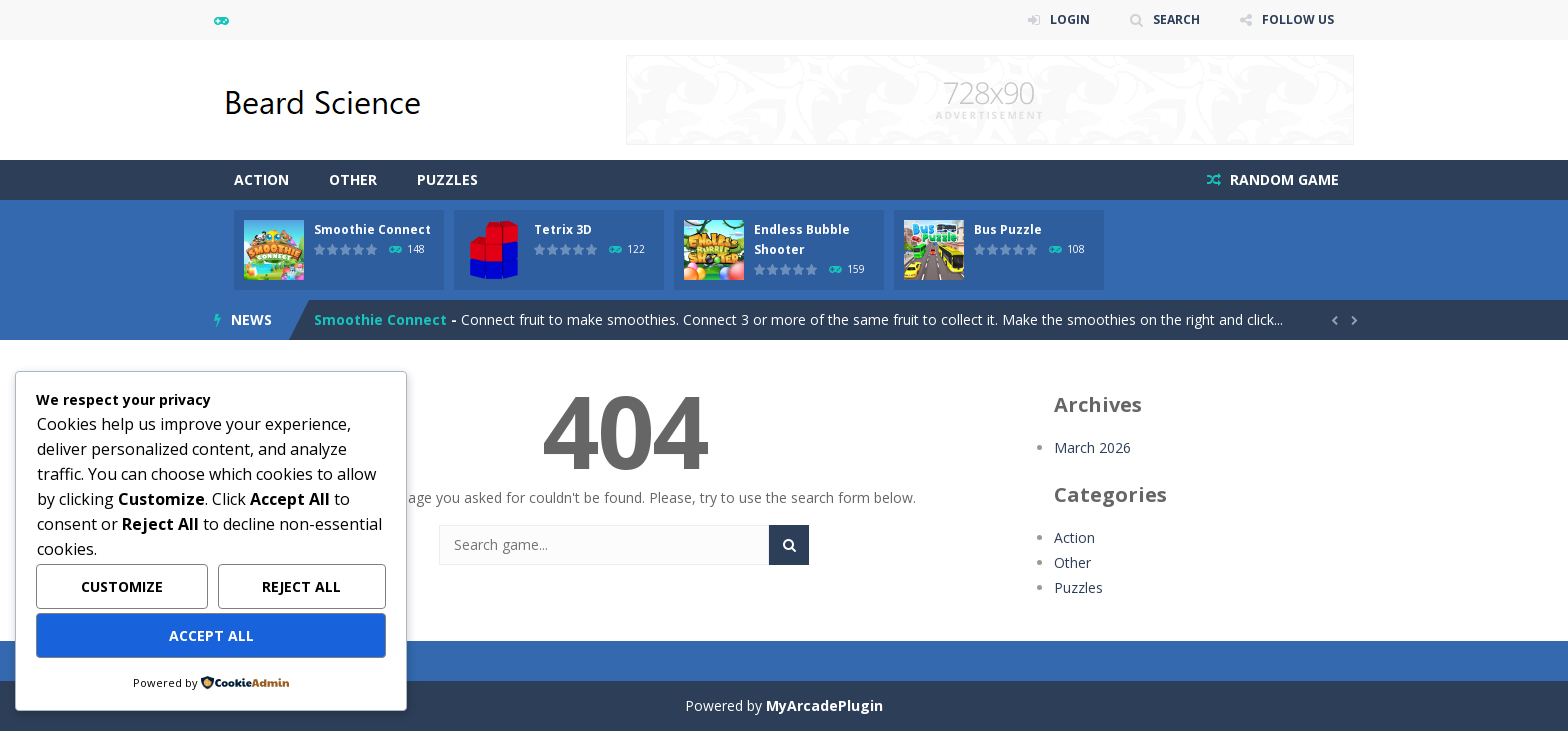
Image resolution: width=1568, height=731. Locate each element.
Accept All (211, 635)
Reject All (301, 586)
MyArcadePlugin (824, 705)
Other (353, 179)
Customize (122, 586)
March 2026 (1092, 447)
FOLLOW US (1298, 19)
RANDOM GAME (1282, 179)
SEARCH (1176, 19)
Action (261, 179)
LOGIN (1070, 19)
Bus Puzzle (1008, 229)
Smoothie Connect (372, 229)
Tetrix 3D (563, 229)
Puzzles (447, 179)
